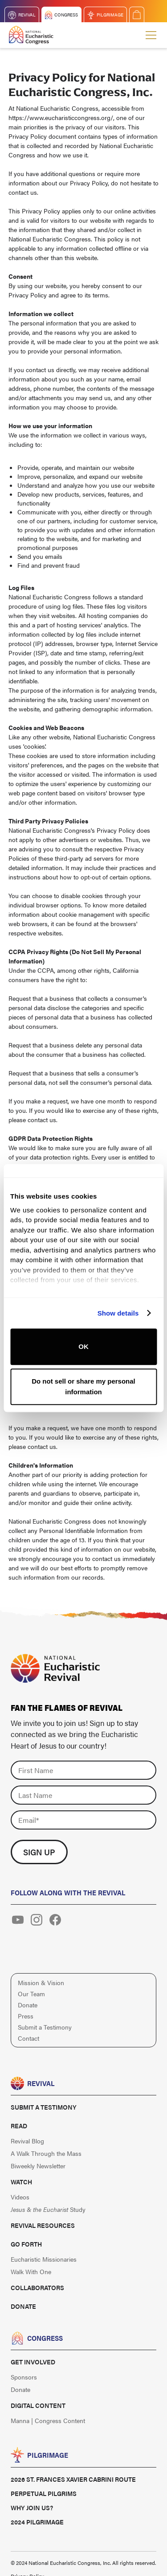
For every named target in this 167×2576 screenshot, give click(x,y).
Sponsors (24, 2376)
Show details (118, 1313)
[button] (149, 35)
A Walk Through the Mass (46, 2153)
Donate (27, 2004)
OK (83, 1346)
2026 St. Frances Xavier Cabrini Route (73, 2479)
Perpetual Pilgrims (44, 2493)
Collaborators (37, 2287)
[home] (31, 35)
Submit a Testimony (45, 2026)
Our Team (31, 1993)
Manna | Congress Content (48, 2420)
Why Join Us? (32, 2507)
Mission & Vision (41, 1982)
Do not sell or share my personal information (83, 1386)
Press (25, 2015)
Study (48, 2209)
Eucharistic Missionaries (44, 2259)
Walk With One (31, 2271)
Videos (20, 2196)
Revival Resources (43, 2225)
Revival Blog (27, 2140)
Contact (28, 2038)
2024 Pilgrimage (37, 2521)
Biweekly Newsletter (38, 2165)
